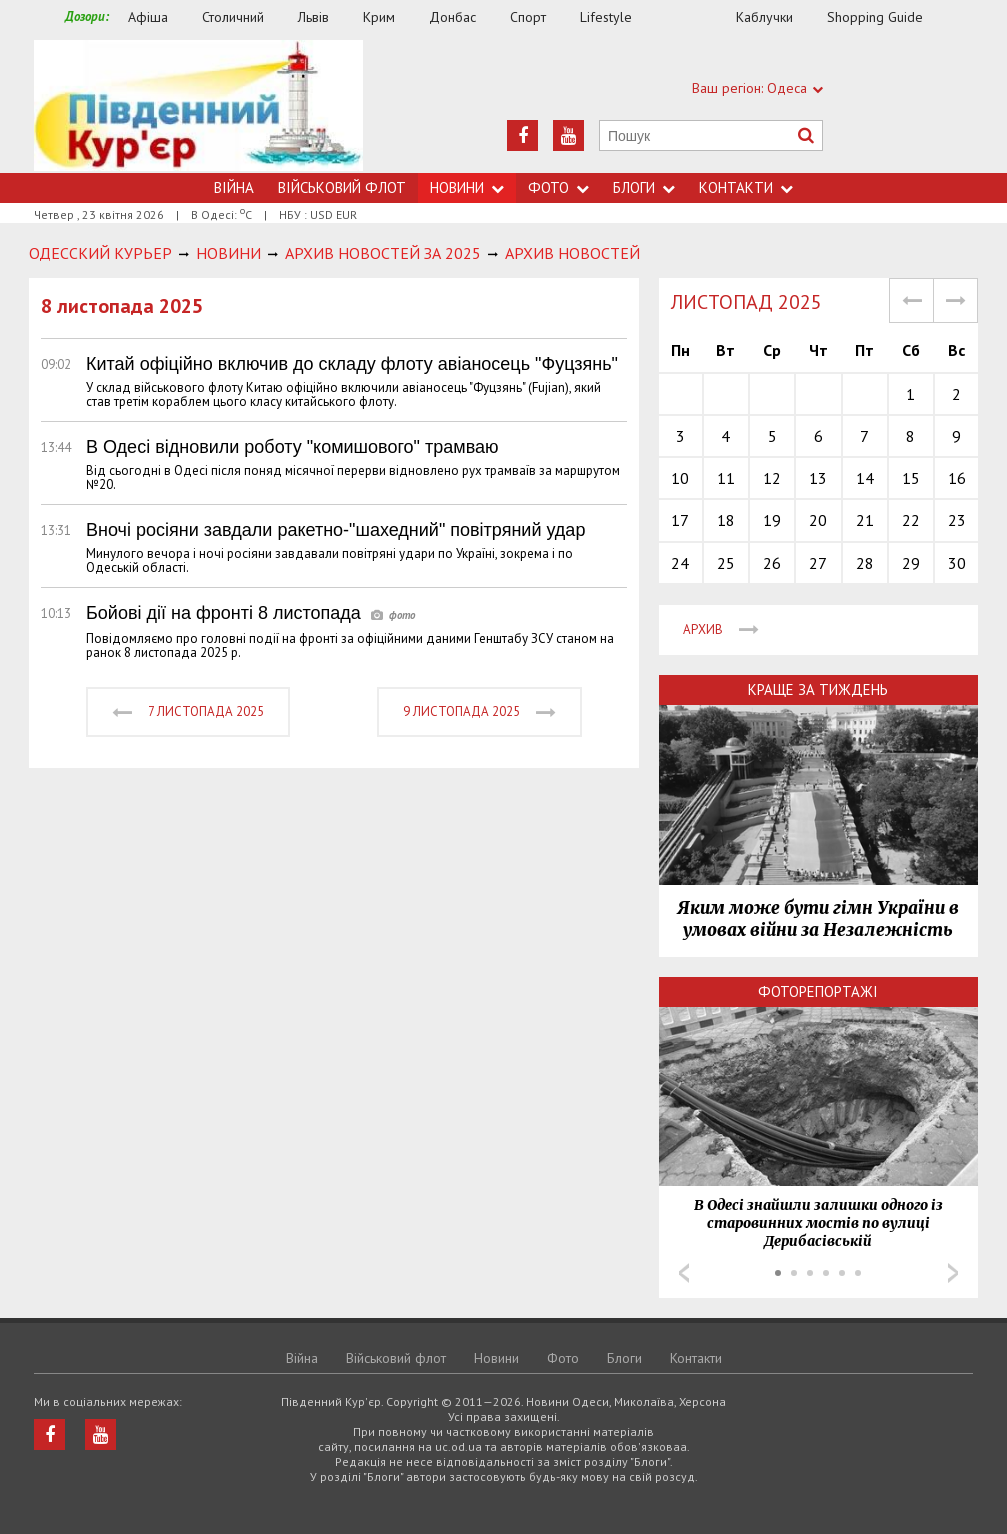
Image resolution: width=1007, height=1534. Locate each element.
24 (680, 563)
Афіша (148, 17)
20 (818, 520)
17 (680, 520)
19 (772, 520)
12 (772, 478)
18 (726, 520)
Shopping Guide (875, 17)
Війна (234, 187)
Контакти (746, 187)
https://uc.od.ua (198, 106)
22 (911, 520)
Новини (467, 187)
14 (865, 478)
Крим (379, 17)
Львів (313, 17)
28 (865, 563)
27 (818, 563)
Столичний (233, 17)
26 (772, 563)
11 (726, 478)
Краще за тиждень (818, 689)
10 (680, 478)
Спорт (528, 17)
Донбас (452, 17)
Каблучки (764, 17)
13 (818, 478)
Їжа (694, 17)
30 (957, 563)
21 (865, 520)
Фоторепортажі (818, 991)
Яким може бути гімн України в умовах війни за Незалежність (818, 919)
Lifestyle (606, 17)
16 (957, 478)
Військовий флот (342, 187)
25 (726, 563)
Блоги (644, 187)
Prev (684, 1273)
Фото (558, 187)
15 (911, 478)
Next (953, 1273)
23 (957, 520)
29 (911, 563)
